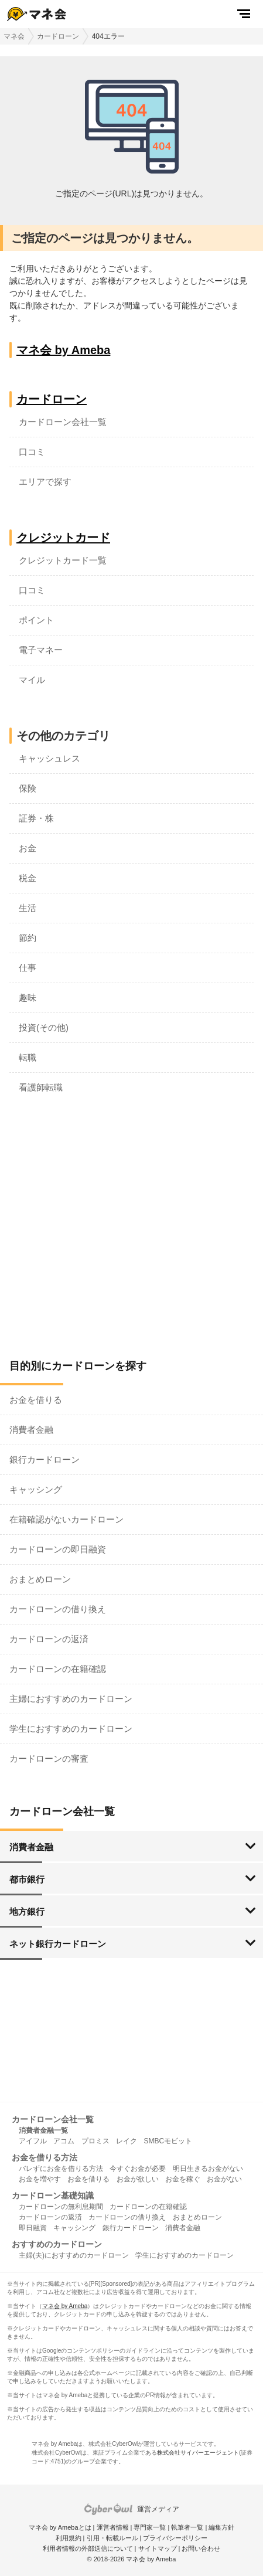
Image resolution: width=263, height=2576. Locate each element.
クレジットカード (63, 537)
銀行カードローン (44, 1459)
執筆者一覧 (187, 2527)
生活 (27, 908)
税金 (27, 878)
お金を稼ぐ (182, 2179)
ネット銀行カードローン (57, 1944)
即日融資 (33, 2228)
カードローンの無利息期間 (61, 2207)
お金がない (224, 2179)
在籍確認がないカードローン (66, 1519)
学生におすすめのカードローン (70, 1729)
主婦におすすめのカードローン (70, 1699)
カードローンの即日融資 (57, 1549)
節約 (27, 938)
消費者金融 (31, 1430)
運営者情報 (113, 2527)
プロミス (95, 2141)
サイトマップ (157, 2548)
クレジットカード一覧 (63, 560)
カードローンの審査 (48, 1758)
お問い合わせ (201, 2548)
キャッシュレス (49, 758)
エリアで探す (45, 482)
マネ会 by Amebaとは (60, 2527)
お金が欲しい (138, 2179)
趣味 (27, 997)
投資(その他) (44, 1027)
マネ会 (14, 36)
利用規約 (68, 2537)
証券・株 (36, 818)
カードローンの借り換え (57, 1609)
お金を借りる (35, 1400)
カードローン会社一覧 (63, 422)
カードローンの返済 (48, 1639)
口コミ (32, 452)
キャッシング (35, 1489)
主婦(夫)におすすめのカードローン (74, 2255)
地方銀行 (27, 1911)
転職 (27, 1057)
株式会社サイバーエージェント (198, 2452)
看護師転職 (41, 1087)
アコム (63, 2141)
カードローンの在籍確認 (57, 1669)
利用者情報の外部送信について (88, 2548)
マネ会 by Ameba (63, 350)
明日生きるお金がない (208, 2168)
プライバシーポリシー (175, 2537)
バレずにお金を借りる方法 (61, 2168)
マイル (32, 680)
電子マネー (41, 650)
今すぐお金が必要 (138, 2168)
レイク (126, 2141)
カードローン (58, 36)
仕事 (27, 968)
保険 (27, 788)
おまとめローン (40, 1579)
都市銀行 (27, 1879)
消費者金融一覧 (43, 2130)
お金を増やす (40, 2179)
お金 (27, 848)
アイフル (33, 2141)
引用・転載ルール (112, 2537)
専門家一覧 (150, 2527)
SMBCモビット (168, 2141)
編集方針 (221, 2527)
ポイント (36, 620)
